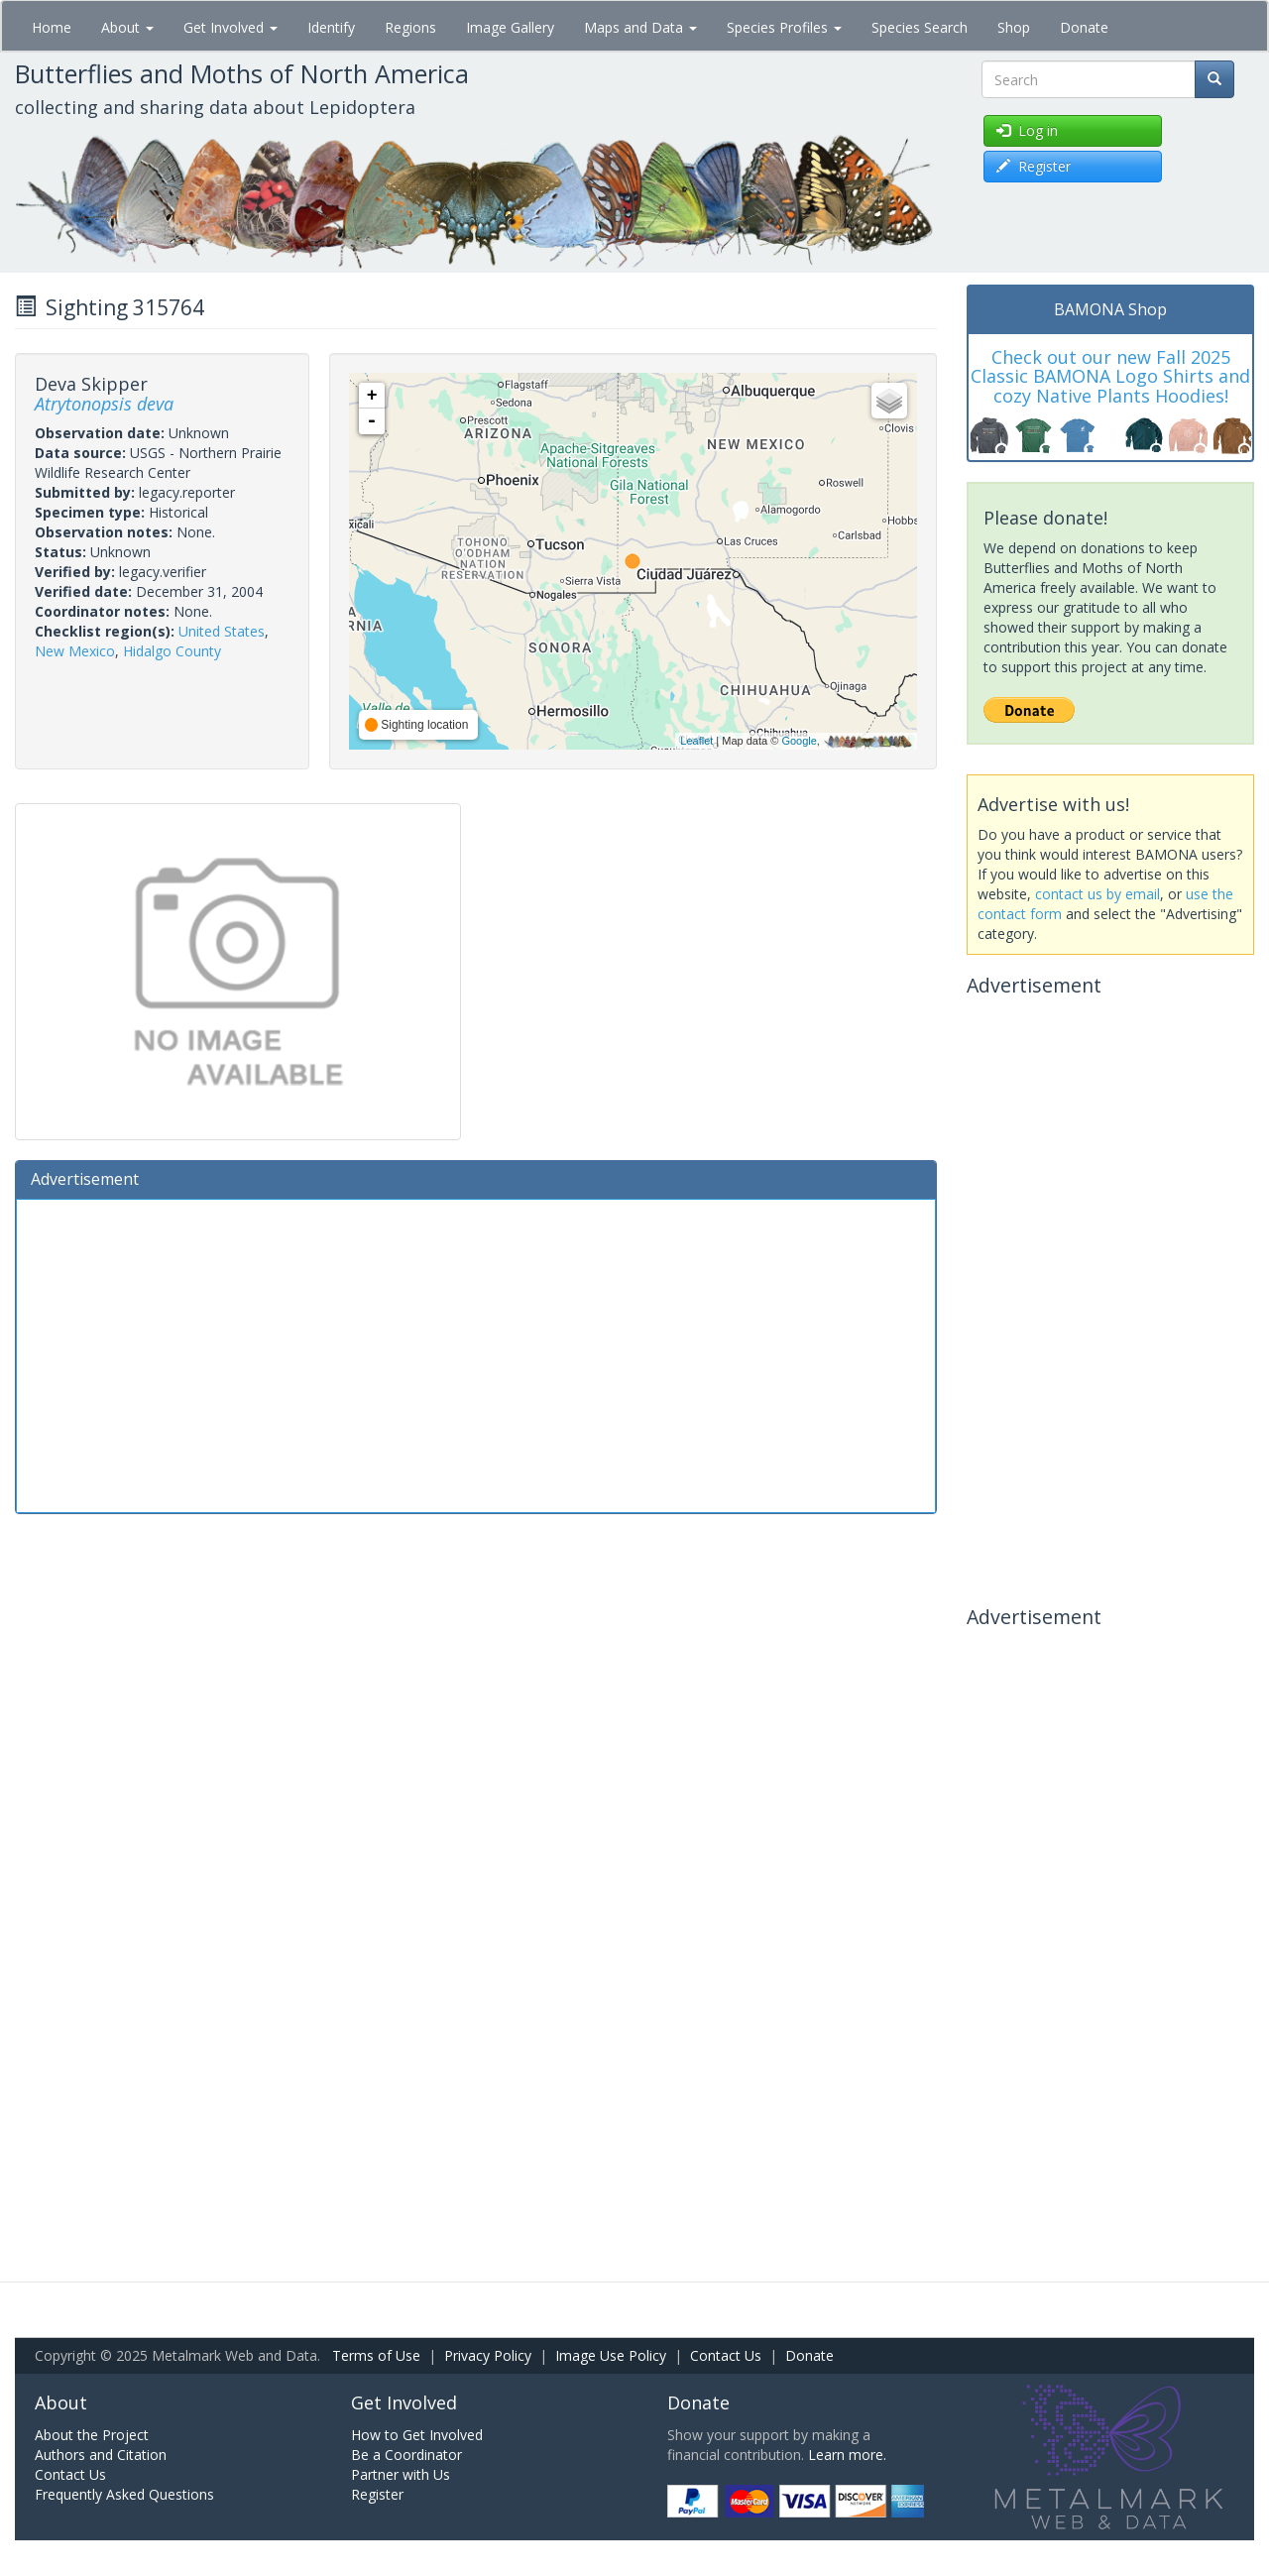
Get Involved (230, 27)
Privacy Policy (487, 2355)
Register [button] (1033, 166)
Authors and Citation (101, 2454)
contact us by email (1097, 893)
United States (221, 631)
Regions (410, 27)
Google (798, 741)
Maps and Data (640, 27)
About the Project (92, 2434)
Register (377, 2494)
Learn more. (847, 2454)
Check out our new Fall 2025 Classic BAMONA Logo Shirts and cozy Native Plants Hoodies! (1110, 377)
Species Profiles (784, 27)
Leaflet (696, 741)
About (127, 27)
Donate (1084, 27)
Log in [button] (1027, 130)
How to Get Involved (417, 2434)
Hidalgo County (172, 651)
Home (51, 27)
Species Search (919, 27)
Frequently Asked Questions (124, 2494)
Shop (1013, 27)
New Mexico (75, 651)
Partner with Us (400, 2474)
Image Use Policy (610, 2355)
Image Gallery (510, 27)
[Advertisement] (476, 1353)
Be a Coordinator (406, 2454)
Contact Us (725, 2355)
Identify (331, 27)
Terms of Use (376, 2355)
